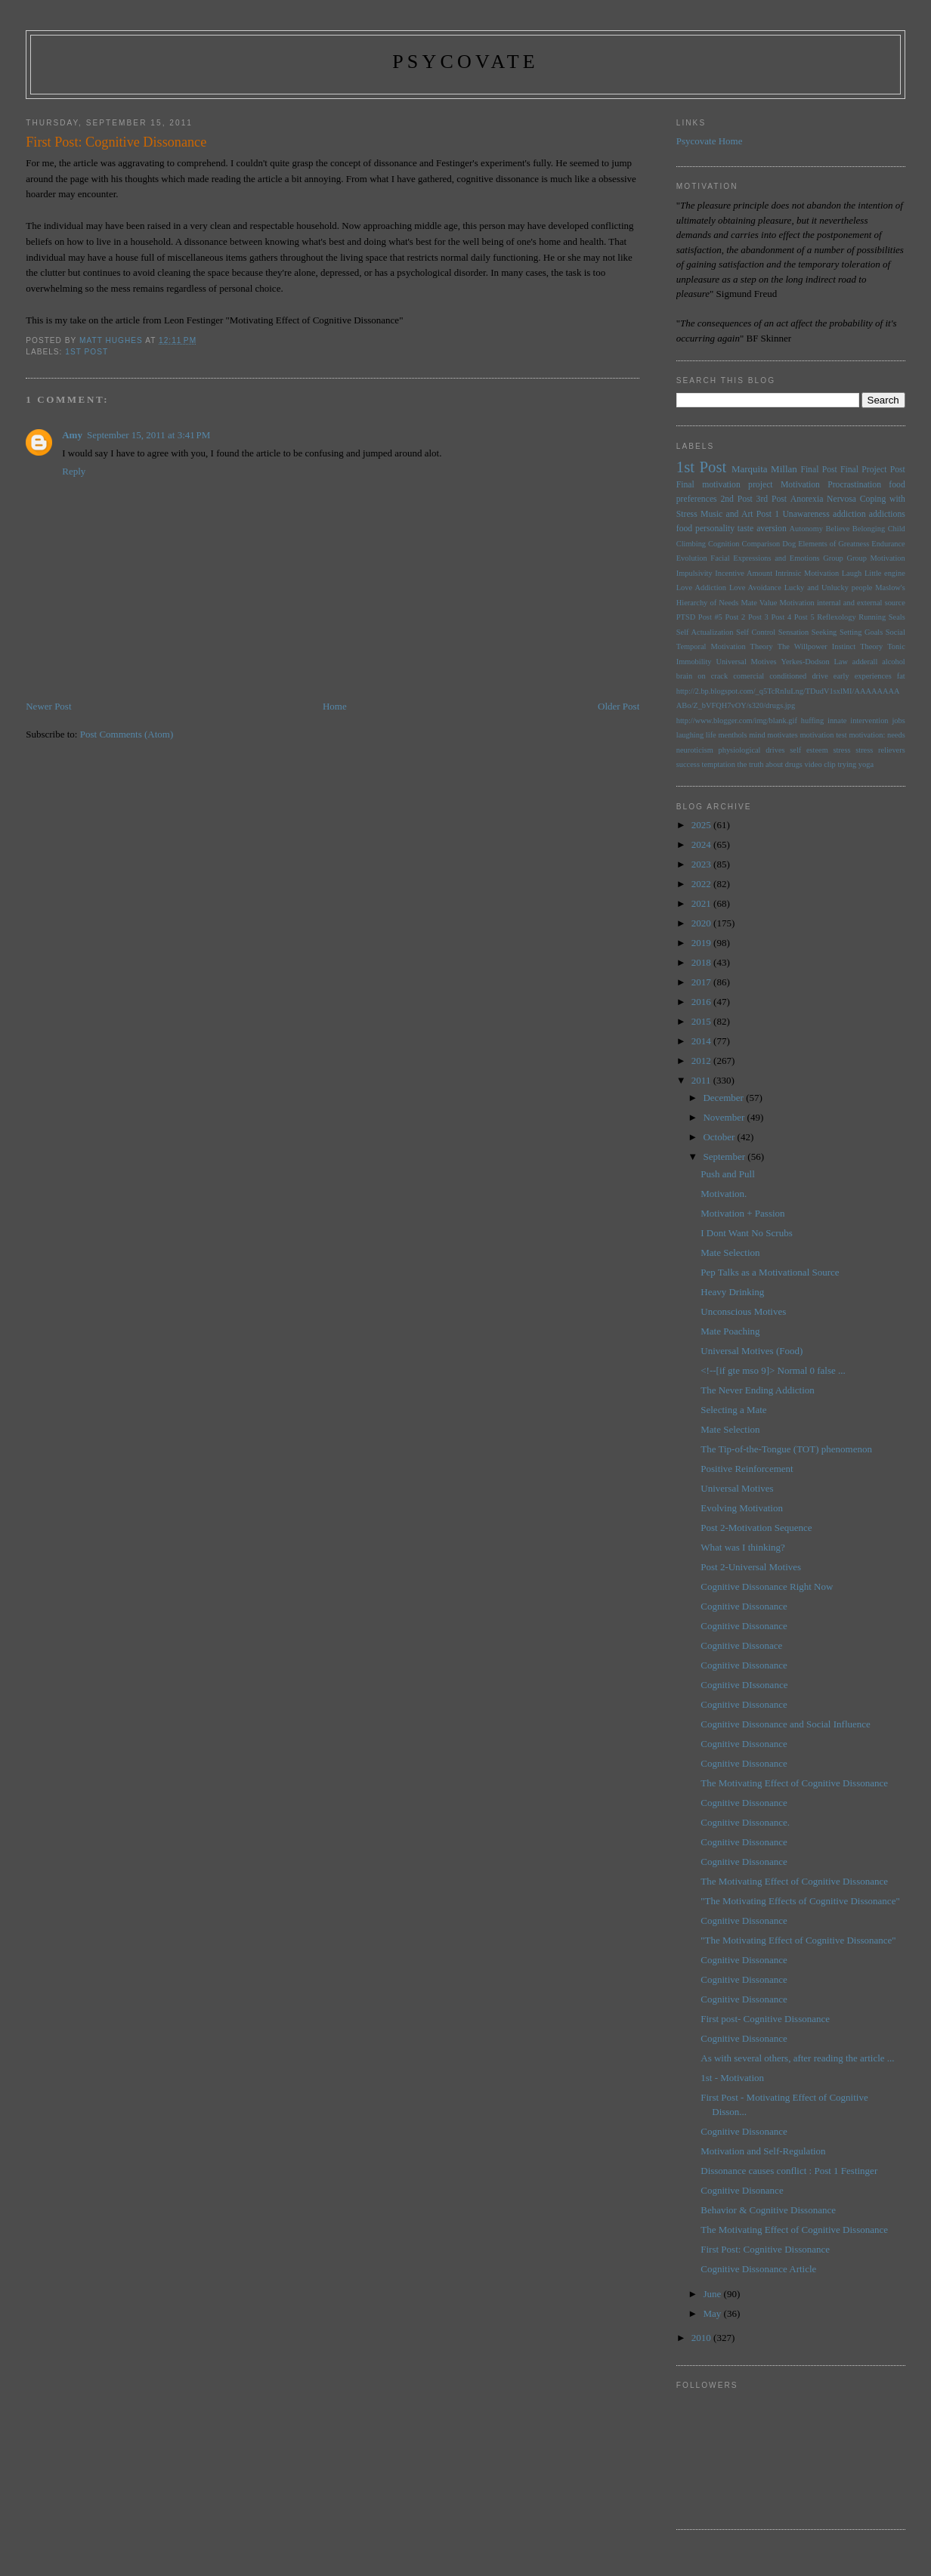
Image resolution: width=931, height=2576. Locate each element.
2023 (702, 864)
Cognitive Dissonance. (745, 1822)
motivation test (823, 735)
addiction (849, 514)
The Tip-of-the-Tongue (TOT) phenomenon (786, 1449)
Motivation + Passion (742, 1213)
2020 (702, 923)
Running (872, 617)
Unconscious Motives (743, 1311)
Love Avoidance (755, 587)
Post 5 (804, 617)
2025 (702, 824)
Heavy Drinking (732, 1291)
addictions (887, 514)
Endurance (888, 544)
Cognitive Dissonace (741, 1645)
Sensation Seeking (807, 632)
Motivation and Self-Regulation (763, 2151)
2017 (702, 982)
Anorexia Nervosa (823, 499)
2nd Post (736, 499)
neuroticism (694, 750)
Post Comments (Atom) (127, 734)
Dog (789, 544)
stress (841, 750)
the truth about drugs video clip (787, 764)
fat (901, 676)
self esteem (809, 750)
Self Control (755, 632)
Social (895, 632)
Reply (73, 471)
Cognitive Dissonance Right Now (767, 1586)
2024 (702, 844)
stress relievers (880, 750)
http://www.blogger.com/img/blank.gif (736, 720)
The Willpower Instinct (816, 646)
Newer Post (48, 706)
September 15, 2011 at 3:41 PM (148, 435)
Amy (72, 435)
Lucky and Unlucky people (828, 587)
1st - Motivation (732, 2077)
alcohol (893, 661)
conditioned (787, 676)
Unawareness (805, 514)
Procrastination (854, 485)
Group (833, 558)
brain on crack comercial (720, 676)
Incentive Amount (743, 573)
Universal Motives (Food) (752, 1350)
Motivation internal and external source (842, 602)
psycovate (465, 62)
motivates (782, 735)
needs (896, 735)
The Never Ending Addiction (758, 1390)
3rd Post (771, 499)
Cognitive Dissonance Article (758, 2268)
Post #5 (710, 617)
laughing (690, 735)
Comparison (761, 544)
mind (757, 735)
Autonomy (806, 528)
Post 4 (781, 617)
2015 (702, 1021)
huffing (812, 720)
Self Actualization (705, 632)
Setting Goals (861, 632)
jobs (898, 720)
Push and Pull (728, 1174)
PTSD (685, 617)
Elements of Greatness (833, 544)
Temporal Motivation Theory (724, 646)
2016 (702, 1001)
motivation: (867, 735)
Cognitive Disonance (742, 2190)
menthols (732, 735)
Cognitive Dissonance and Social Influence (786, 1724)
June (713, 2293)
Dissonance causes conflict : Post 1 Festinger (789, 2170)
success (688, 764)
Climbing (691, 544)
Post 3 (758, 617)
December (724, 1097)
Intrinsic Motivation (807, 573)
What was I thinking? (743, 1547)
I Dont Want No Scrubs (746, 1233)
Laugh (852, 573)
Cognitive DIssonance (744, 1684)
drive (819, 676)
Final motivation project (724, 485)
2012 (702, 1060)
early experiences (863, 676)
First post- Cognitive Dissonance (765, 2018)
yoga (866, 764)
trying (846, 764)
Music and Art (727, 514)
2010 (702, 2337)
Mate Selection (730, 1252)
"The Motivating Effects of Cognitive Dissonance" (800, 1900)
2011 (702, 1080)
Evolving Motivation (742, 1508)
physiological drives (752, 750)
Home (335, 706)
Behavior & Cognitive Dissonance (768, 2210)
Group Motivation (875, 558)
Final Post (818, 470)
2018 (702, 962)
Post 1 (767, 514)
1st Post (86, 352)
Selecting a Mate (733, 1409)
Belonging (868, 528)
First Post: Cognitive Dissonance (765, 2249)
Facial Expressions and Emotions (764, 558)
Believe (838, 528)
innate (836, 720)
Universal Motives (746, 661)
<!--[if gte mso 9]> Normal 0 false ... (773, 1370)
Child (896, 528)
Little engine (885, 573)
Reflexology (836, 617)
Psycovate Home (709, 141)
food (684, 528)
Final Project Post (872, 470)
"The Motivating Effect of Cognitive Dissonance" (798, 1940)
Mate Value (759, 602)
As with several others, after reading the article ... (797, 2058)
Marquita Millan (764, 469)
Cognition (724, 544)
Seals (897, 617)
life (711, 735)
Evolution (691, 558)
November (725, 1117)
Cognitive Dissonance (744, 1606)
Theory (871, 646)
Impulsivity (694, 573)
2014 (702, 1041)
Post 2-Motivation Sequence (756, 1527)
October (720, 1137)
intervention (869, 720)
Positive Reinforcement (747, 1468)
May (713, 2313)
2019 (702, 942)
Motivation (800, 485)
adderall (864, 661)
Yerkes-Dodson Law (814, 661)
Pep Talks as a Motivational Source (770, 1272)
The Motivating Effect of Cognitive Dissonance (794, 1783)
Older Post (618, 706)
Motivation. (724, 1193)
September (725, 1156)
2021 (702, 903)
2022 (702, 883)
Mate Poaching (730, 1331)
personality (715, 528)
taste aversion (762, 528)
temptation (718, 764)
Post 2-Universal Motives (751, 1567)
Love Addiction (701, 587)
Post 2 (735, 617)
